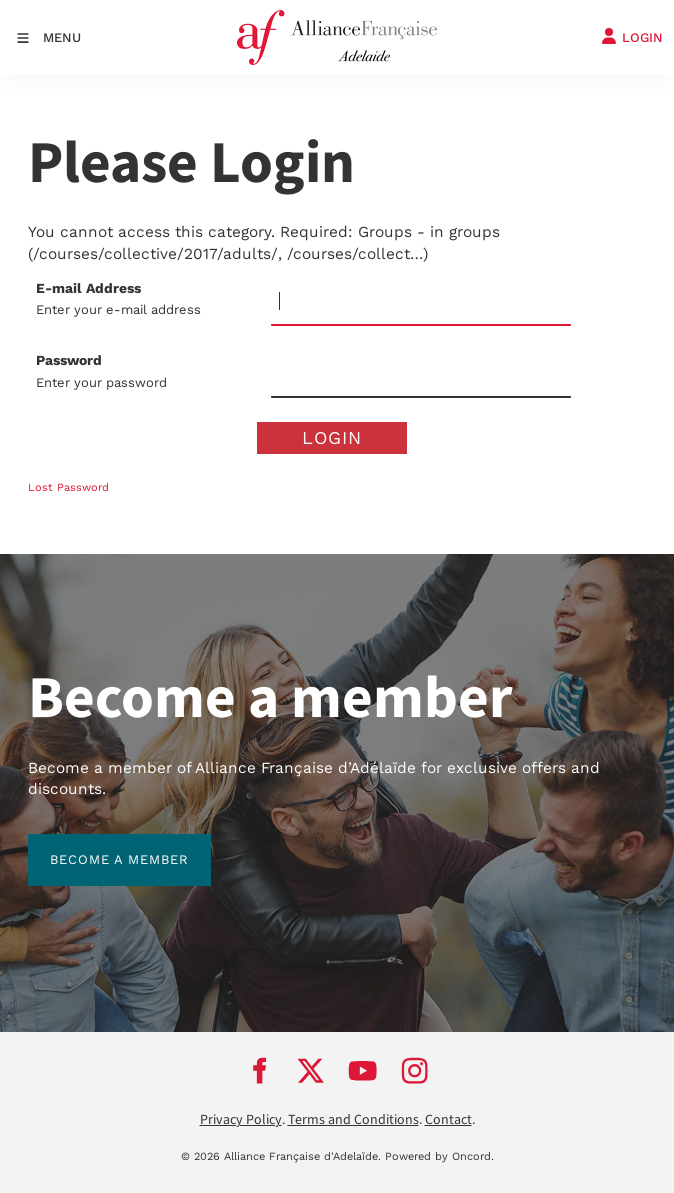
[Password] (421, 374)
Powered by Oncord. (439, 1156)
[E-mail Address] (421, 302)
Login (332, 437)
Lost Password (68, 487)
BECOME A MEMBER (97, 844)
